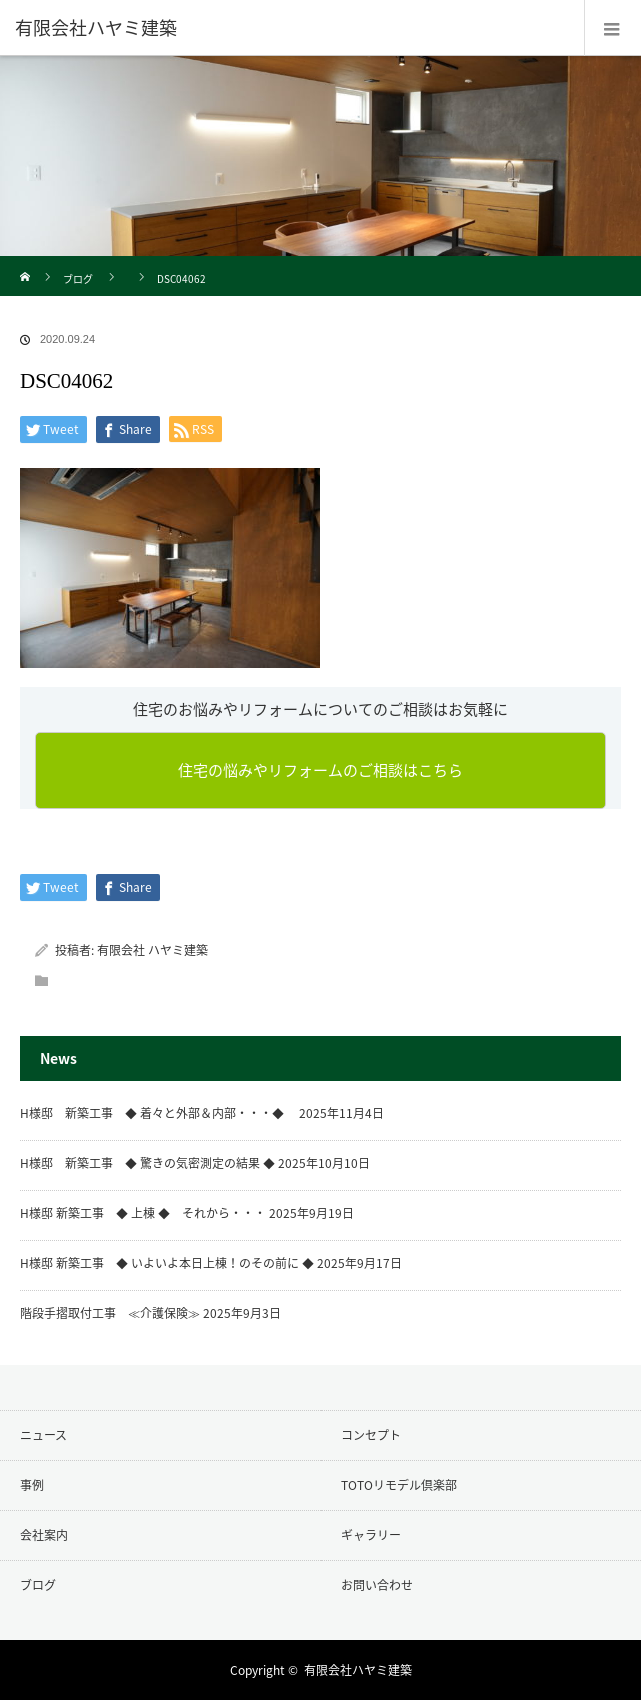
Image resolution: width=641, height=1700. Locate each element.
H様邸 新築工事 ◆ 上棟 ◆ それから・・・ (143, 1213)
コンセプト (371, 1435)
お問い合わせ (377, 1585)
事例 (32, 1485)
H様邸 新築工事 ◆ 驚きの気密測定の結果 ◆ (147, 1163)
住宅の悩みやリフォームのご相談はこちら (320, 770)
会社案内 (44, 1535)
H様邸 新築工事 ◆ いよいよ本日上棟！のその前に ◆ (167, 1263)
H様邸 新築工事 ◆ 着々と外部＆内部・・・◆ (158, 1113)
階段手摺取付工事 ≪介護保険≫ (110, 1313)
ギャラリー (371, 1535)
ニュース (43, 1435)
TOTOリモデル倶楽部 (399, 1485)
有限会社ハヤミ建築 (358, 1670)
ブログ (78, 278)
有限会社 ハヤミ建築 (152, 950)
